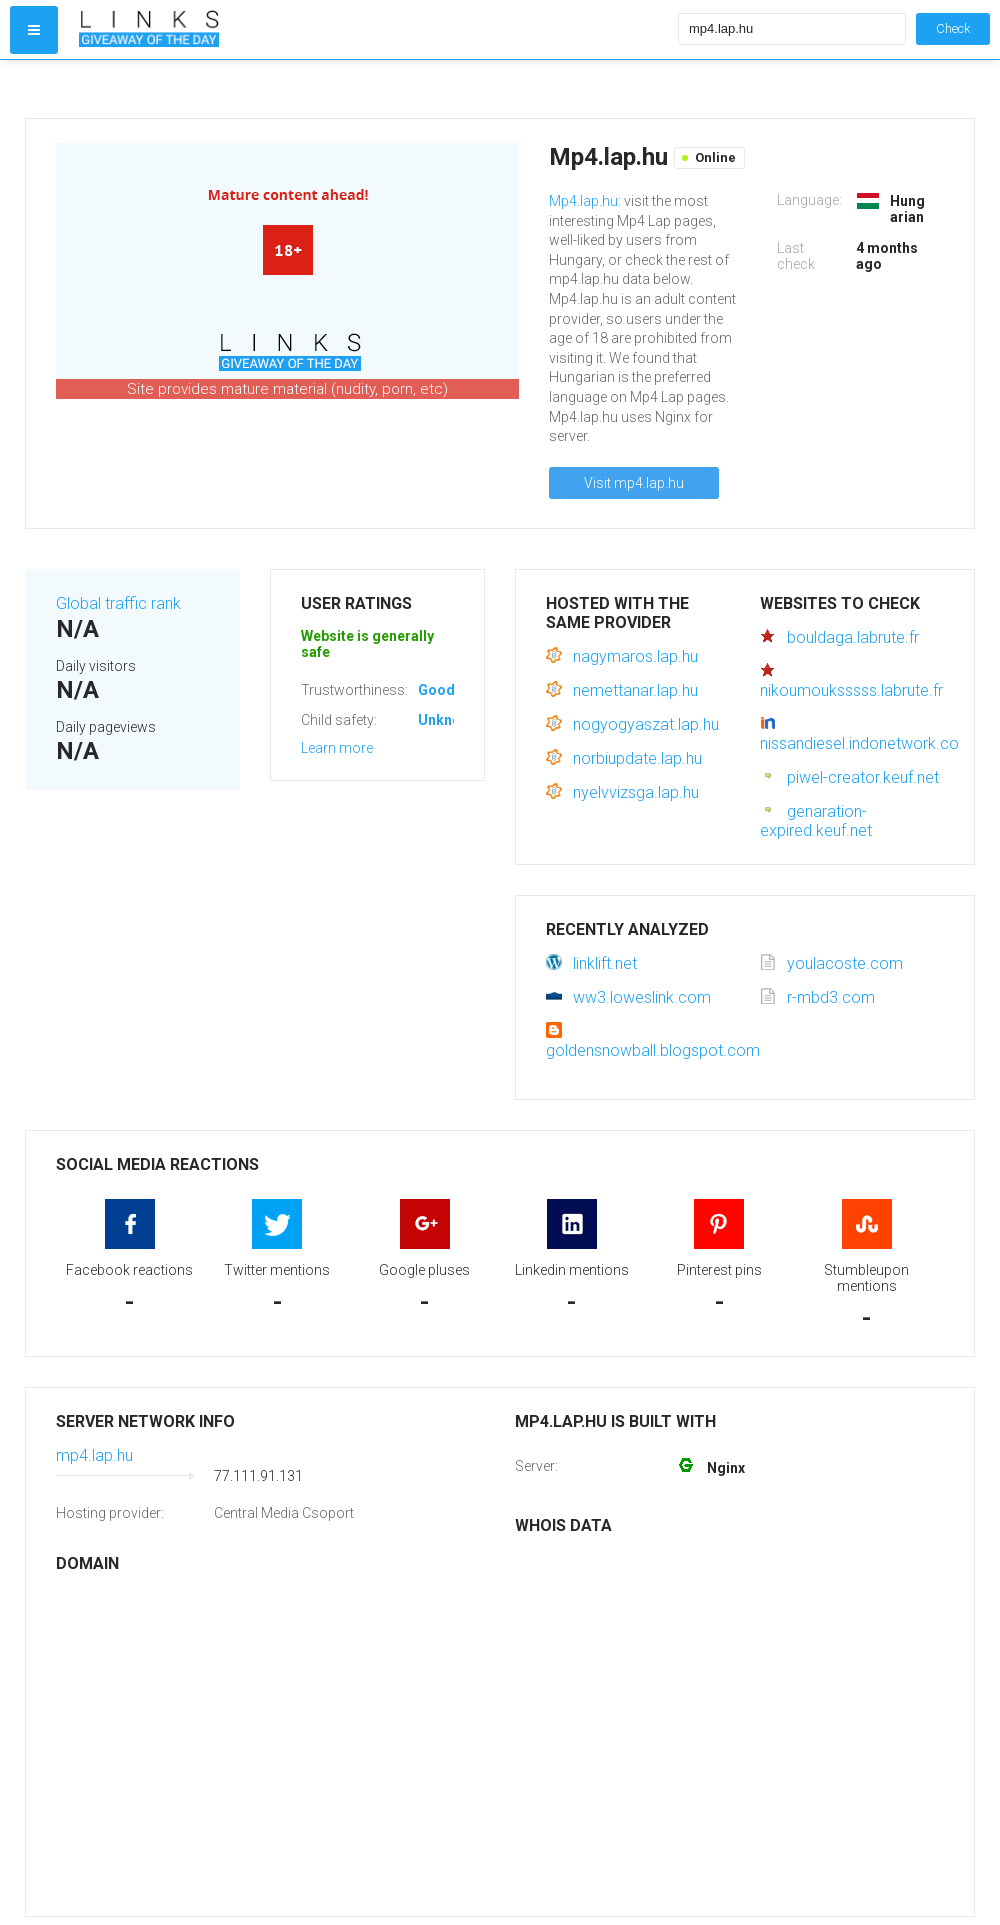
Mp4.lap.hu (583, 201)
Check (953, 28)
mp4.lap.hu (94, 1455)
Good (436, 690)
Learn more (337, 748)
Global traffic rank (118, 603)
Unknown (448, 720)
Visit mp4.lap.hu (634, 483)
